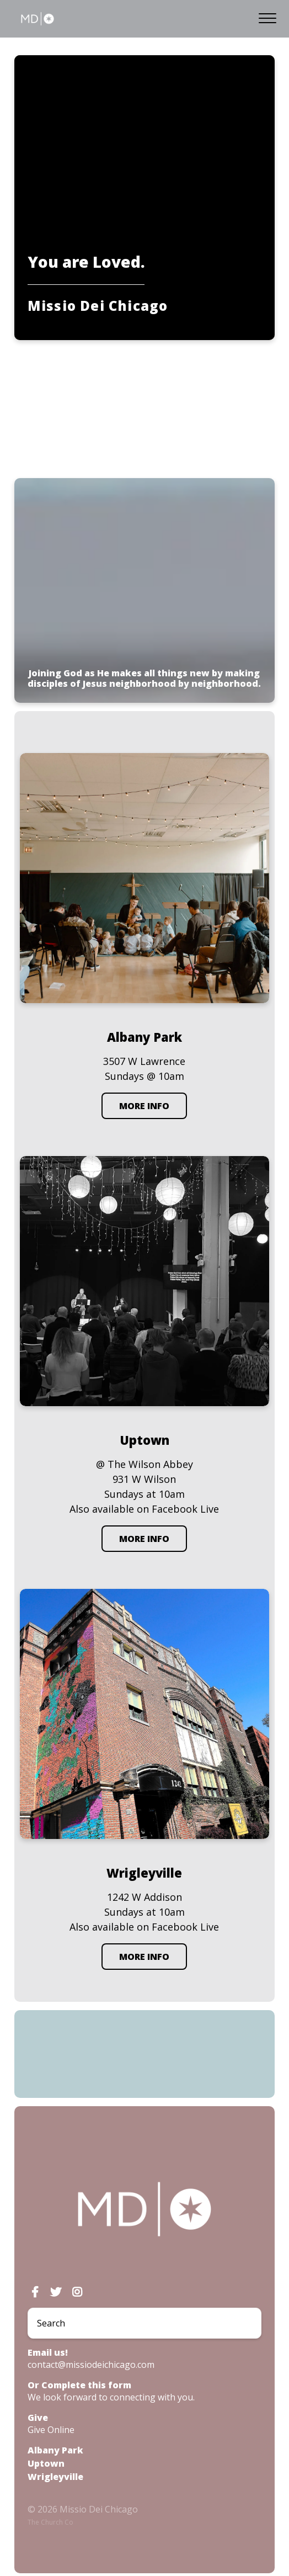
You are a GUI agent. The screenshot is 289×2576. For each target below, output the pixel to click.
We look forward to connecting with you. (111, 2397)
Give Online (51, 2430)
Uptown (46, 2463)
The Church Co (50, 2522)
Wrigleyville (55, 2477)
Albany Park (55, 2450)
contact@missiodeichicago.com (91, 2364)
